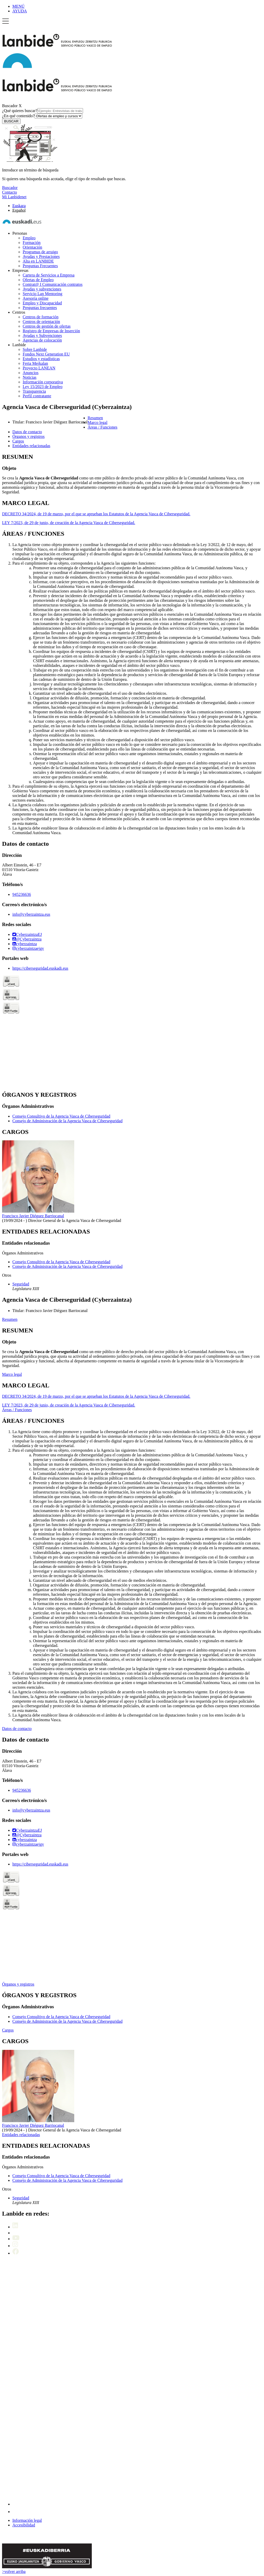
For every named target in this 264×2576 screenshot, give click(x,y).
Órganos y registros (18, 1984)
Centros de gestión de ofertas (47, 326)
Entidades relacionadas (21, 2134)
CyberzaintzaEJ (27, 934)
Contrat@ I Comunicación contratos (52, 284)
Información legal (27, 2520)
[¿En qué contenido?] (58, 116)
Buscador (10, 106)
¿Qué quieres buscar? (42, 110)
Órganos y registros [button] (28, 436)
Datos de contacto (17, 1728)
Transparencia (34, 391)
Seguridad (20, 1284)
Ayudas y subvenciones (42, 289)
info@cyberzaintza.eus (31, 914)
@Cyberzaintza (27, 939)
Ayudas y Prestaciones (41, 256)
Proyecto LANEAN (39, 368)
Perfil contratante (37, 396)
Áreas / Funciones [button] (103, 427)
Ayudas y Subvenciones (42, 335)
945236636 (21, 894)
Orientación (32, 247)
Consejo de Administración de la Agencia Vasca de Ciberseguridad (67, 1121)
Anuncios (30, 372)
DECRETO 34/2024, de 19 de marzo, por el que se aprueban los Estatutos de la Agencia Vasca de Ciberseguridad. (96, 514)
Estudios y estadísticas (41, 359)
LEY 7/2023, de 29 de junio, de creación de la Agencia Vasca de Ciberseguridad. (68, 522)
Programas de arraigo (40, 252)
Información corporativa (43, 382)
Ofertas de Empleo (38, 280)
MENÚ (18, 6)
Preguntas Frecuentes (40, 266)
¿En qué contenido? (42, 116)
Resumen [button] (95, 418)
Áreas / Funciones (17, 1410)
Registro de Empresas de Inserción (51, 331)
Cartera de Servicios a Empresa (49, 275)
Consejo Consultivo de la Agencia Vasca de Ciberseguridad (61, 1116)
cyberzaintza (24, 944)
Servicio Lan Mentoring (42, 293)
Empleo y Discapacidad (42, 303)
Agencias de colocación (42, 340)
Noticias (29, 377)
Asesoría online (35, 298)
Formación (31, 242)
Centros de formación (41, 317)
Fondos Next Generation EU (46, 354)
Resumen (10, 1319)
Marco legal (12, 1374)
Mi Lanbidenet (14, 197)
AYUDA (19, 11)
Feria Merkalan (35, 363)
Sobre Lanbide (35, 349)
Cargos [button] (18, 441)
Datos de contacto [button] (27, 432)
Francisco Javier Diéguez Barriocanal (33, 1216)
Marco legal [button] (98, 422)
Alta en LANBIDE (38, 261)
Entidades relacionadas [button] (31, 446)
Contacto (9, 192)
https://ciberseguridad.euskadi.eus (40, 968)
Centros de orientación (41, 321)
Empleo (29, 238)
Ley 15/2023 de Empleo (42, 386)
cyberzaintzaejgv (28, 948)
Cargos (8, 2030)
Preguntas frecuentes (40, 307)
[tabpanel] (132, 474)
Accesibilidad (23, 2525)
